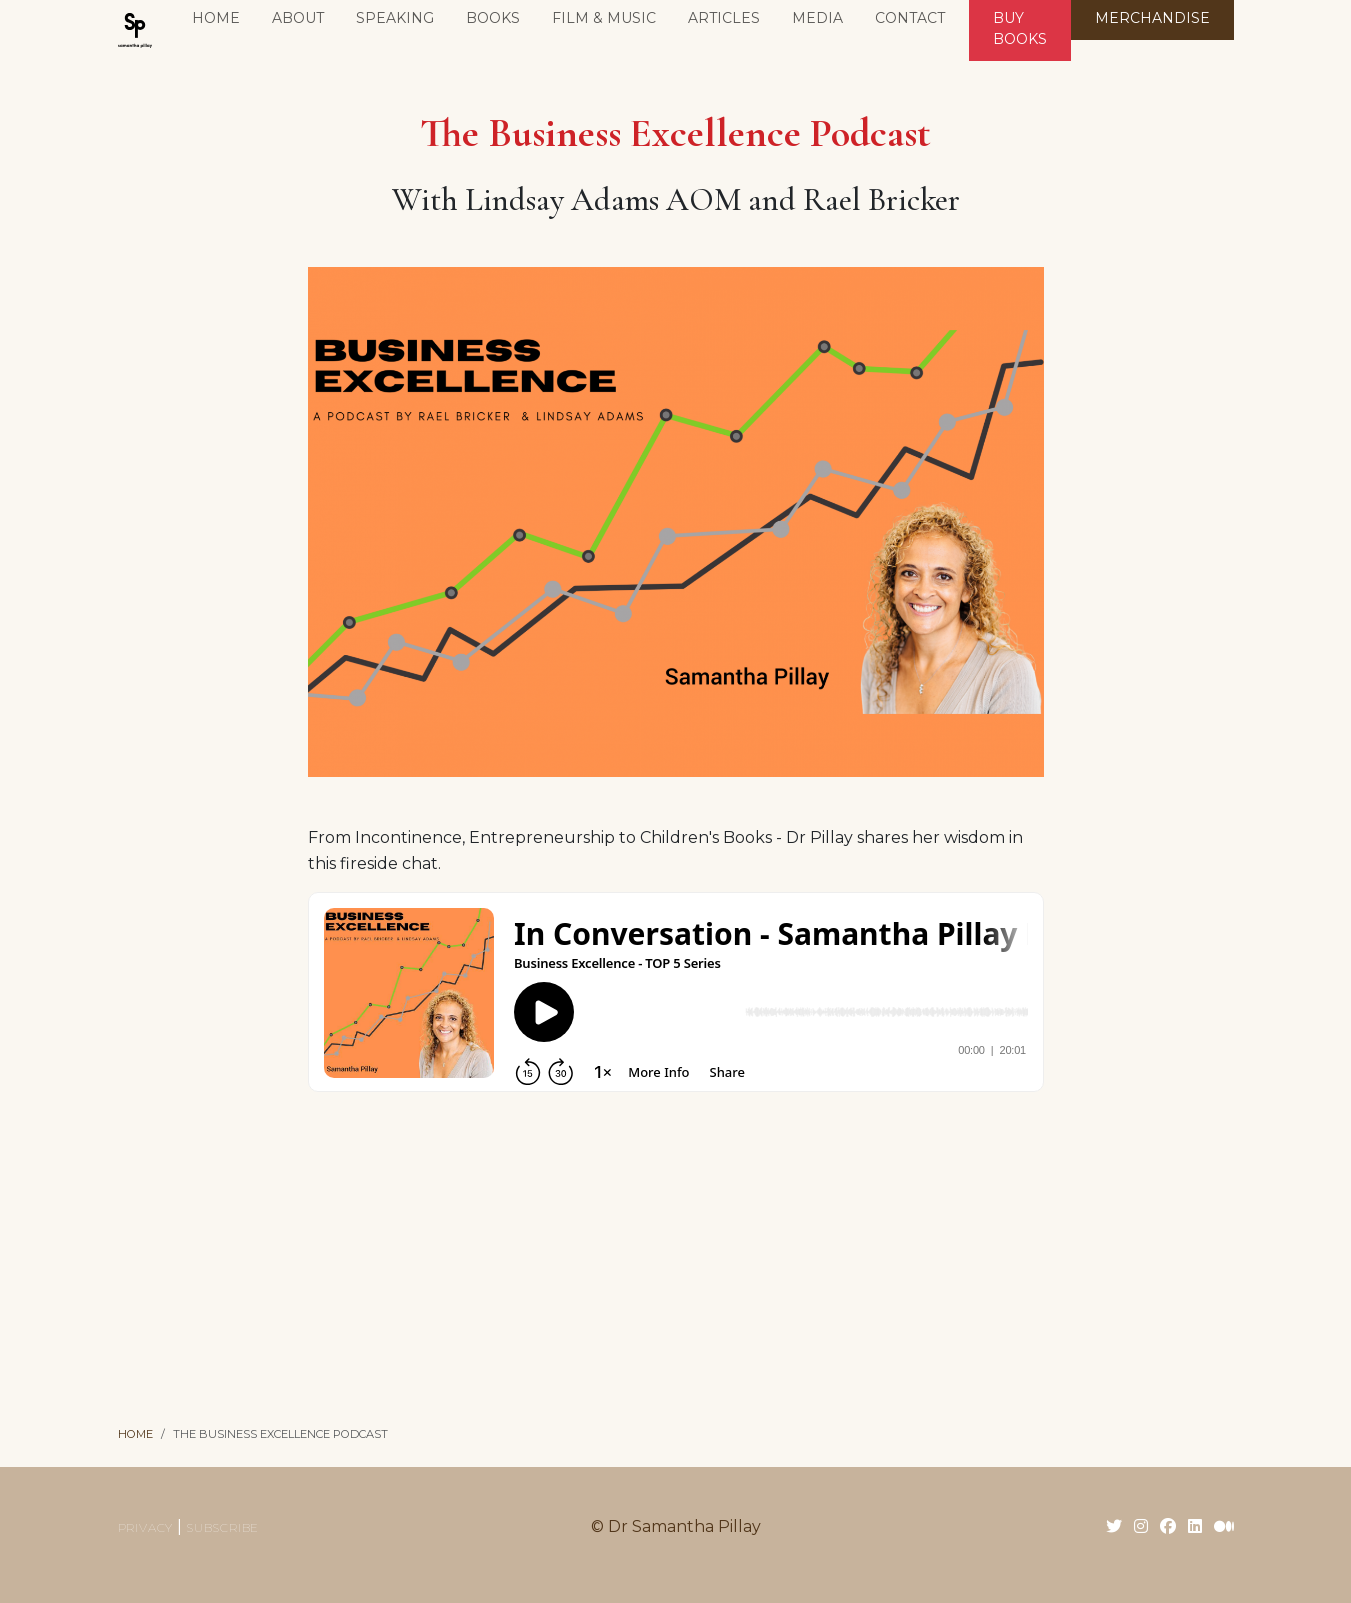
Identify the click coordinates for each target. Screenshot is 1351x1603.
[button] (493, 20)
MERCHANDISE (1152, 18)
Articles (724, 18)
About (298, 18)
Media (817, 18)
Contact (910, 18)
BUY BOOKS (1020, 28)
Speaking (395, 18)
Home (216, 18)
